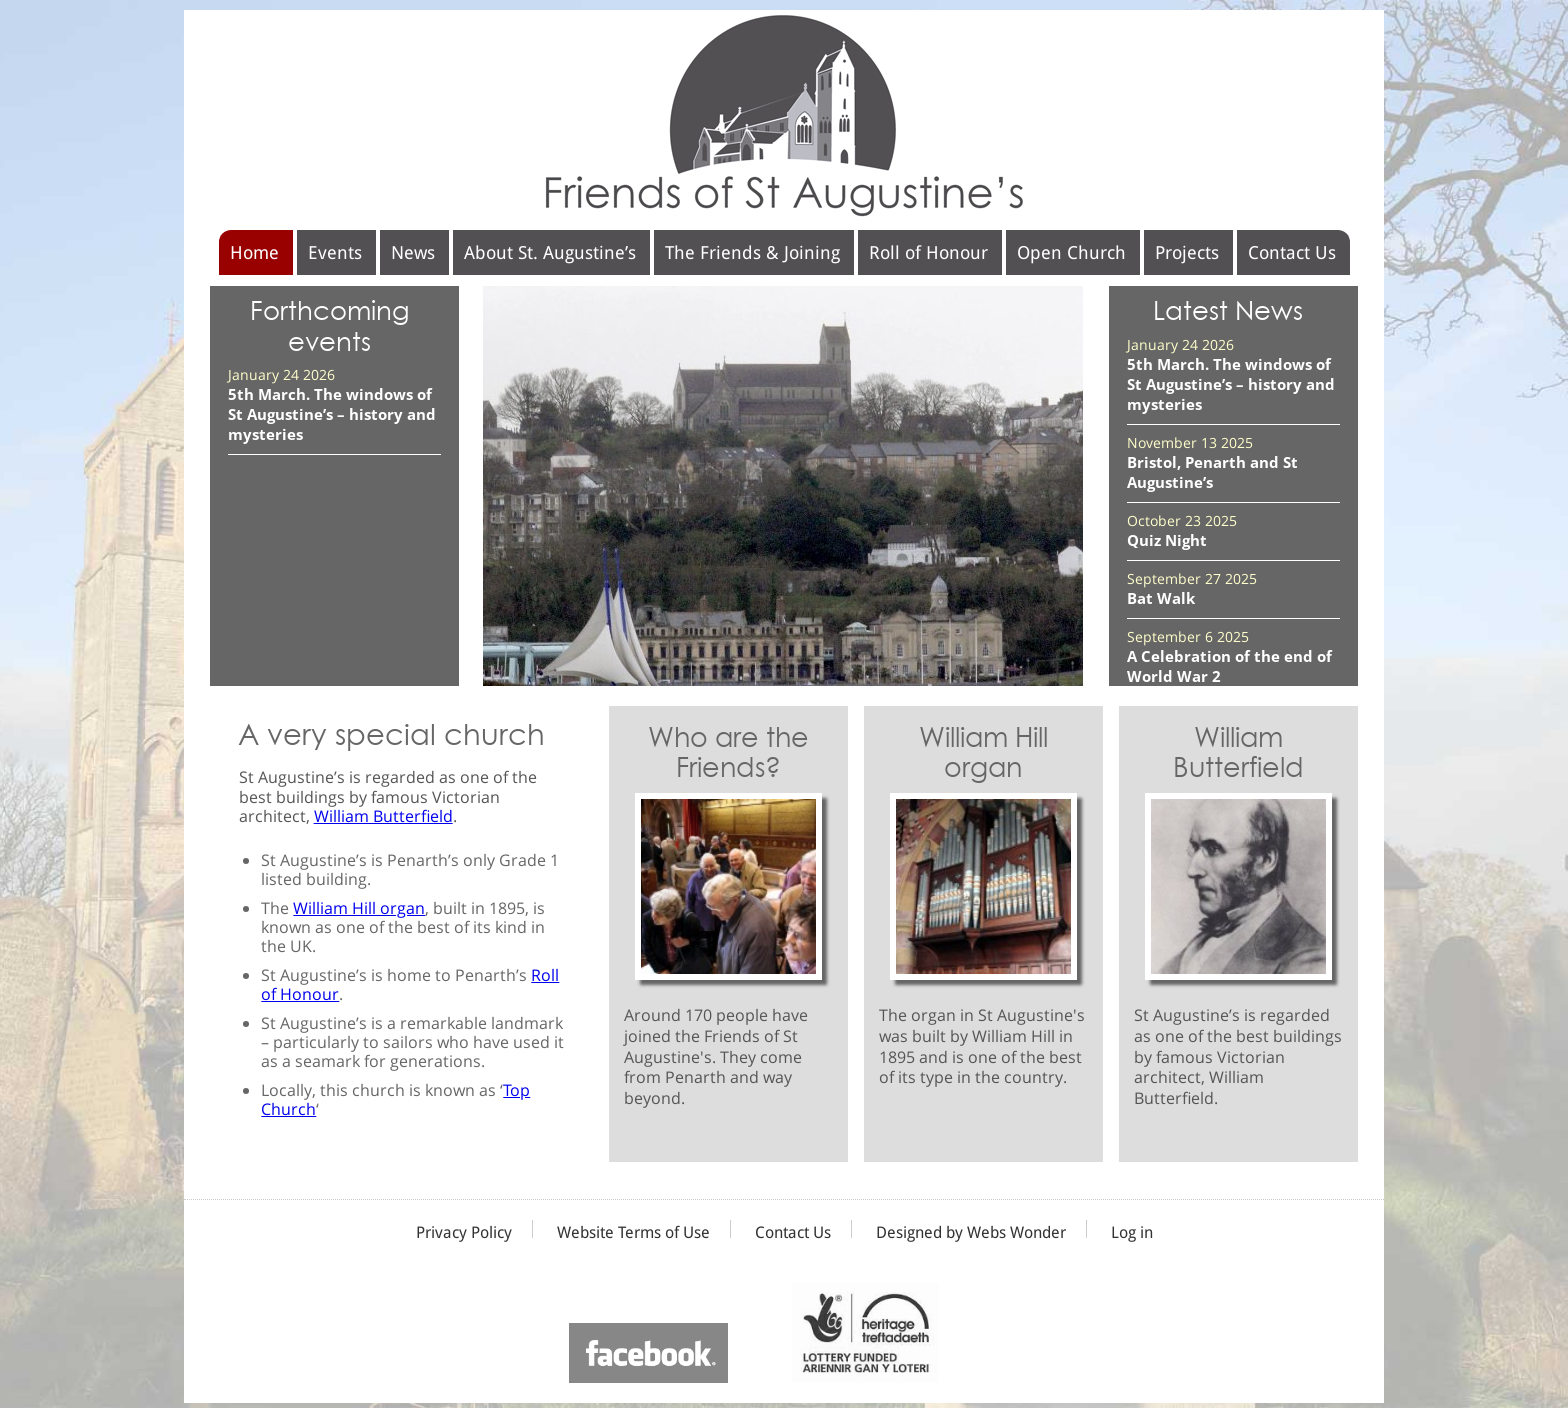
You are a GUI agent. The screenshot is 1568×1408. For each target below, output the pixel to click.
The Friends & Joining (752, 253)
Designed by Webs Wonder (971, 1232)
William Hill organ (359, 908)
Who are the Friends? (728, 752)
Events (335, 253)
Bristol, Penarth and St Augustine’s (1212, 472)
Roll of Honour (928, 253)
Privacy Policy (464, 1232)
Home (254, 253)
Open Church (1071, 253)
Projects (1187, 253)
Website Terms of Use (633, 1232)
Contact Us (1292, 253)
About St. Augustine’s (550, 253)
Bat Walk (1161, 598)
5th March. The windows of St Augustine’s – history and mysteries (332, 414)
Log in (1132, 1232)
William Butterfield (383, 816)
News (413, 253)
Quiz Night (1167, 540)
